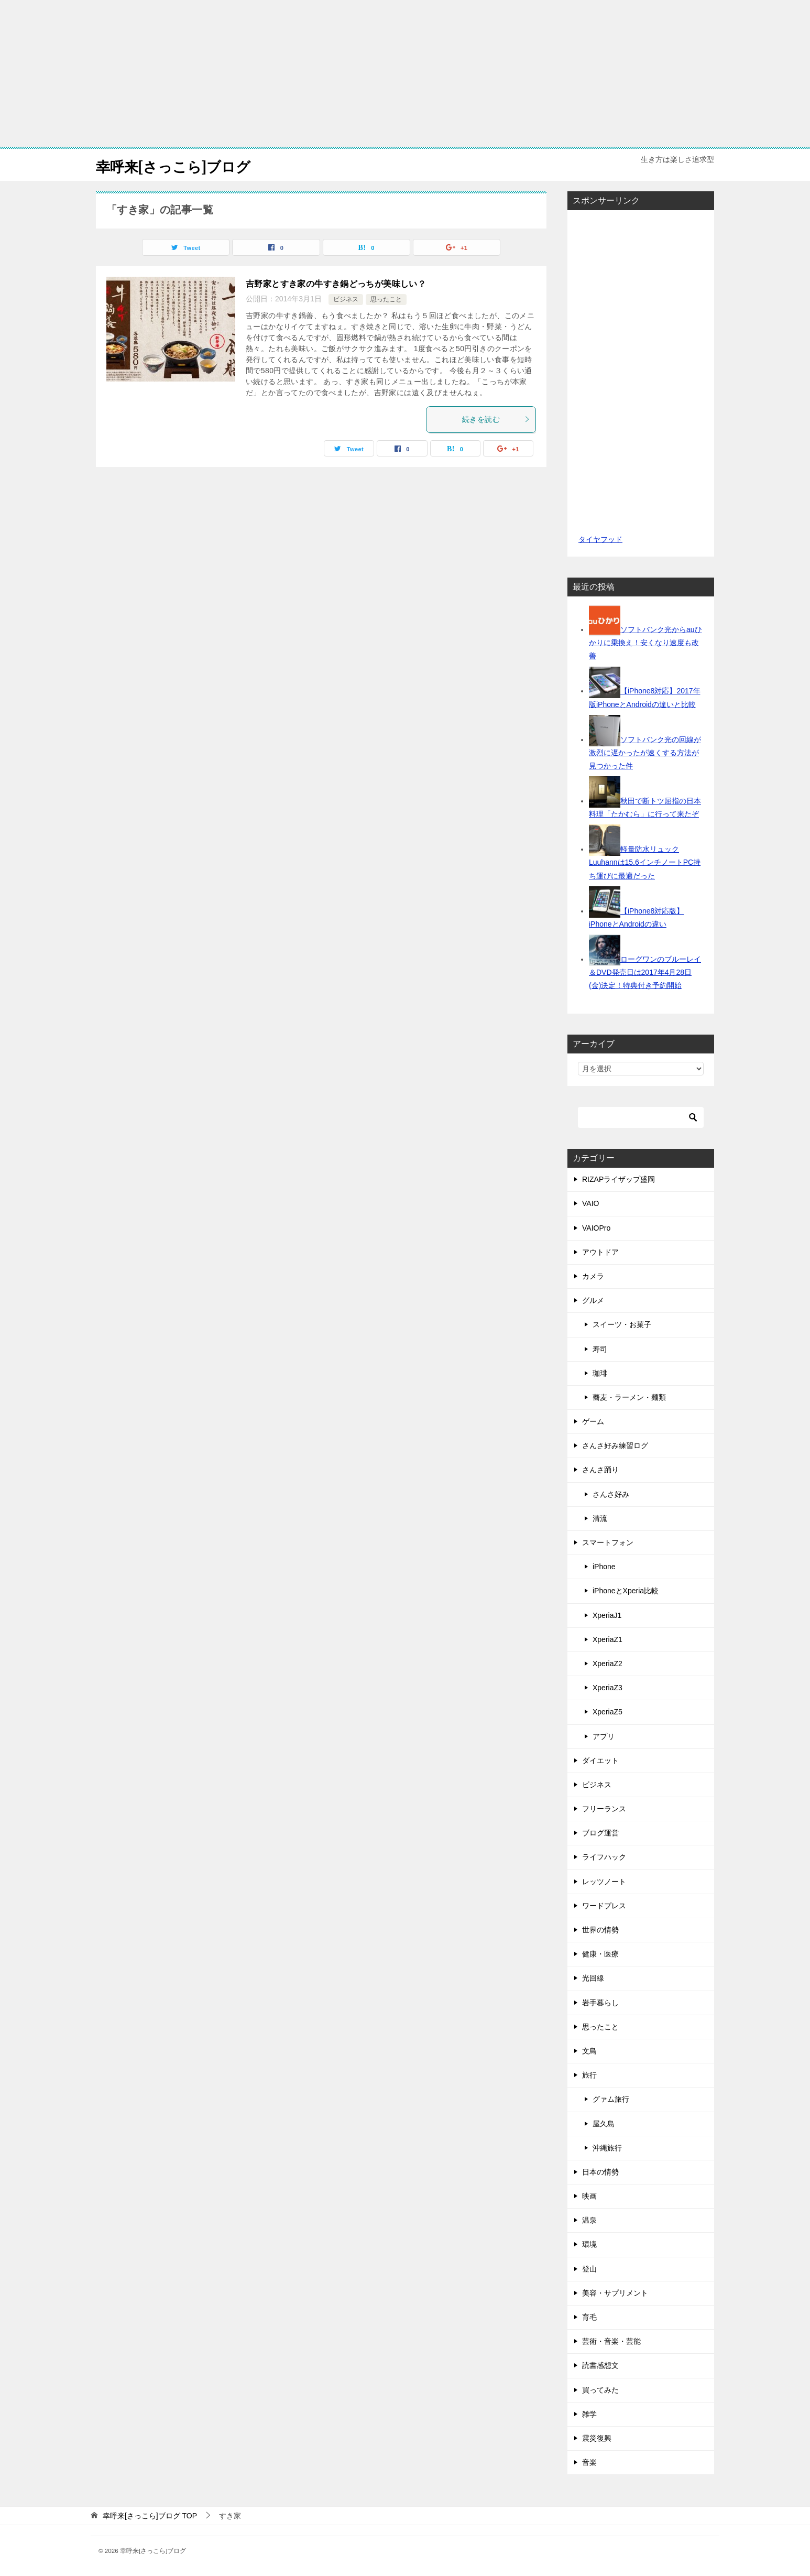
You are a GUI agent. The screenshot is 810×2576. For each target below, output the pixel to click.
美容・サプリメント (615, 2293)
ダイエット (600, 1760)
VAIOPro (596, 1228)
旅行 (589, 2075)
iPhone (604, 1566)
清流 (600, 1518)
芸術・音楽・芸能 (611, 2341)
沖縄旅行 (607, 2148)
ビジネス (345, 299)
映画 (589, 2196)
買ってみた (600, 2390)
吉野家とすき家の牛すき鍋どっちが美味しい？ (336, 283)
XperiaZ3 (607, 1687)
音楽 (589, 2462)
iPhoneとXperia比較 (626, 1590)
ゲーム (593, 1421)
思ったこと (386, 299)
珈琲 (600, 1373)
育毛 (589, 2317)
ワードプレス (604, 1905)
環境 (589, 2244)
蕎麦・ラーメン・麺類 (629, 1397)
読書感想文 (600, 2365)
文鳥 (589, 2051)
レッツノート (604, 1881)
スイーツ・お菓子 (622, 1324)
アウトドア (600, 1252)
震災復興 (596, 2438)
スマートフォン (607, 1542)
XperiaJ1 (607, 1615)
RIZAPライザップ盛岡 (618, 1179)
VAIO (590, 1203)
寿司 (600, 1349)
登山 (589, 2269)
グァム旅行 (611, 2099)
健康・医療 (600, 1954)
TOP (150, 2516)
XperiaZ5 (607, 1712)
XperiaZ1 (607, 1639)
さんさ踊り (600, 1469)
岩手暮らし (600, 2002)
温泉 (589, 2220)
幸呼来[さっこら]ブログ (181, 165)
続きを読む (496, 419)
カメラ (593, 1276)
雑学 (589, 2414)
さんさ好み (611, 1494)
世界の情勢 (600, 1930)
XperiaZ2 (607, 1663)
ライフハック (604, 1857)
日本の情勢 (600, 2172)
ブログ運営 (600, 1833)
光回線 (593, 1978)
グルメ (593, 1300)
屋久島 (604, 2124)
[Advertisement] (405, 73)
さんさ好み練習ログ (615, 1445)
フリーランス (604, 1809)
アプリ (604, 1736)
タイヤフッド (600, 539)
